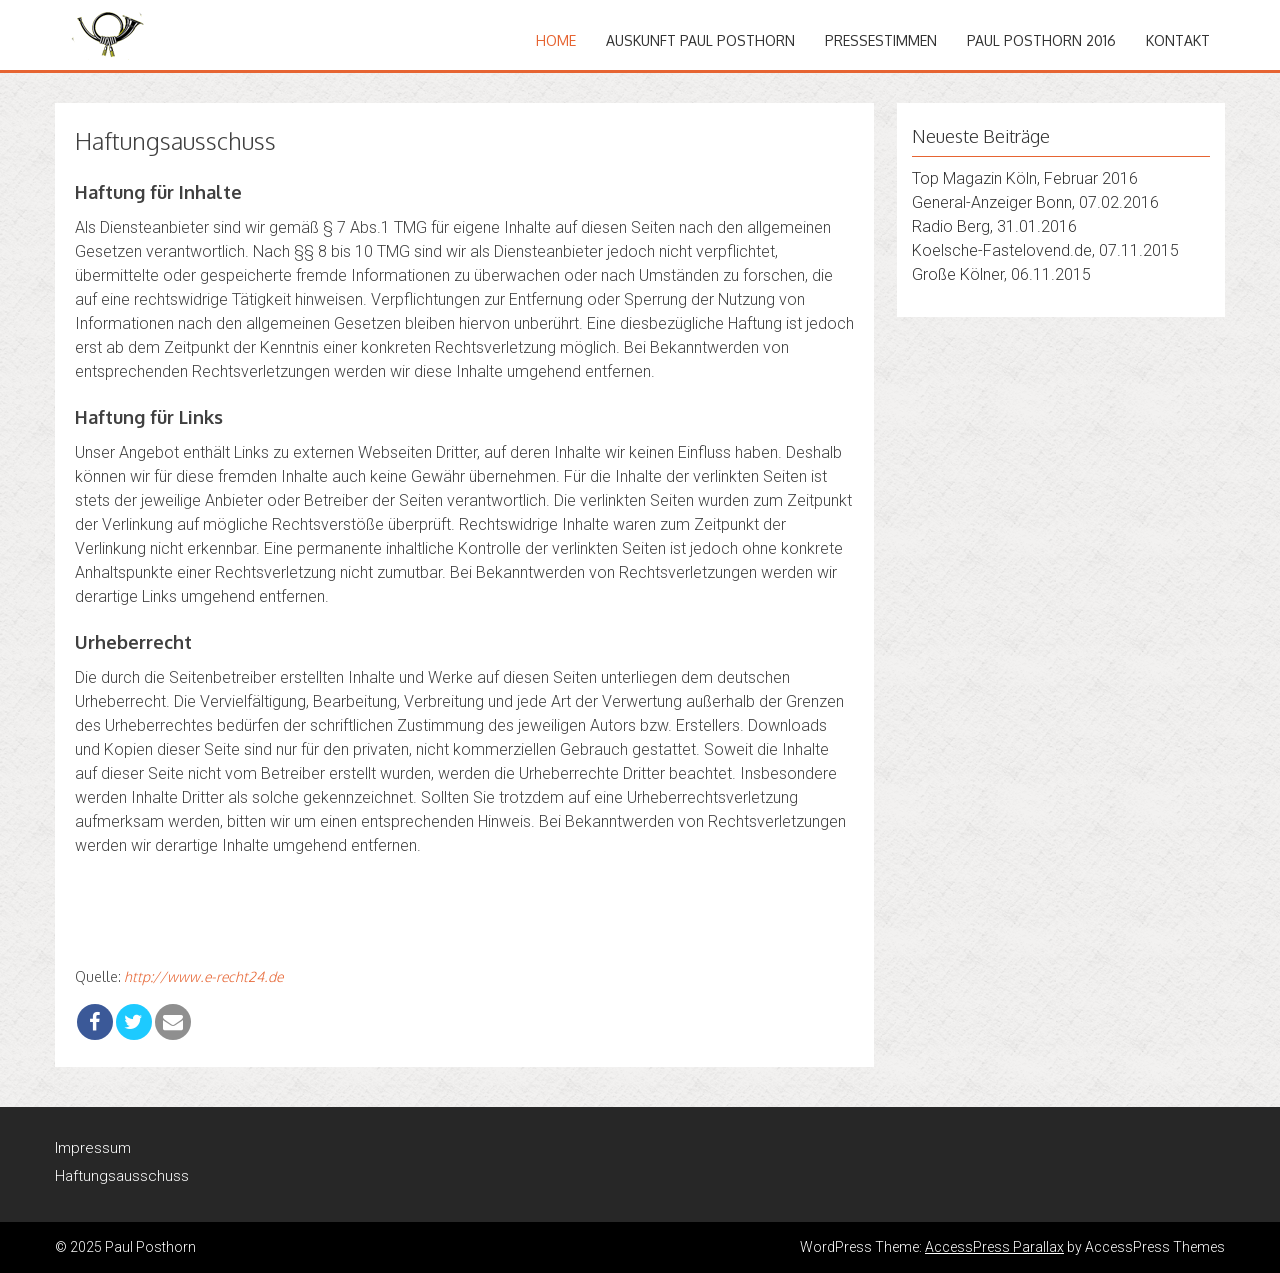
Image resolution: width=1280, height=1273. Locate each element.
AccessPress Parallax (994, 1247)
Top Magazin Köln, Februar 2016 (1025, 178)
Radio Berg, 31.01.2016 (994, 226)
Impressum (93, 1148)
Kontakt (1178, 40)
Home (556, 40)
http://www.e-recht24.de (203, 976)
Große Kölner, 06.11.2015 (1001, 274)
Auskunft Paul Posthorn (700, 40)
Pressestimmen (881, 40)
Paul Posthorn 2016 (1041, 40)
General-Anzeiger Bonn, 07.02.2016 (1035, 202)
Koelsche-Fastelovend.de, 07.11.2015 (1045, 250)
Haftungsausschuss (122, 1176)
